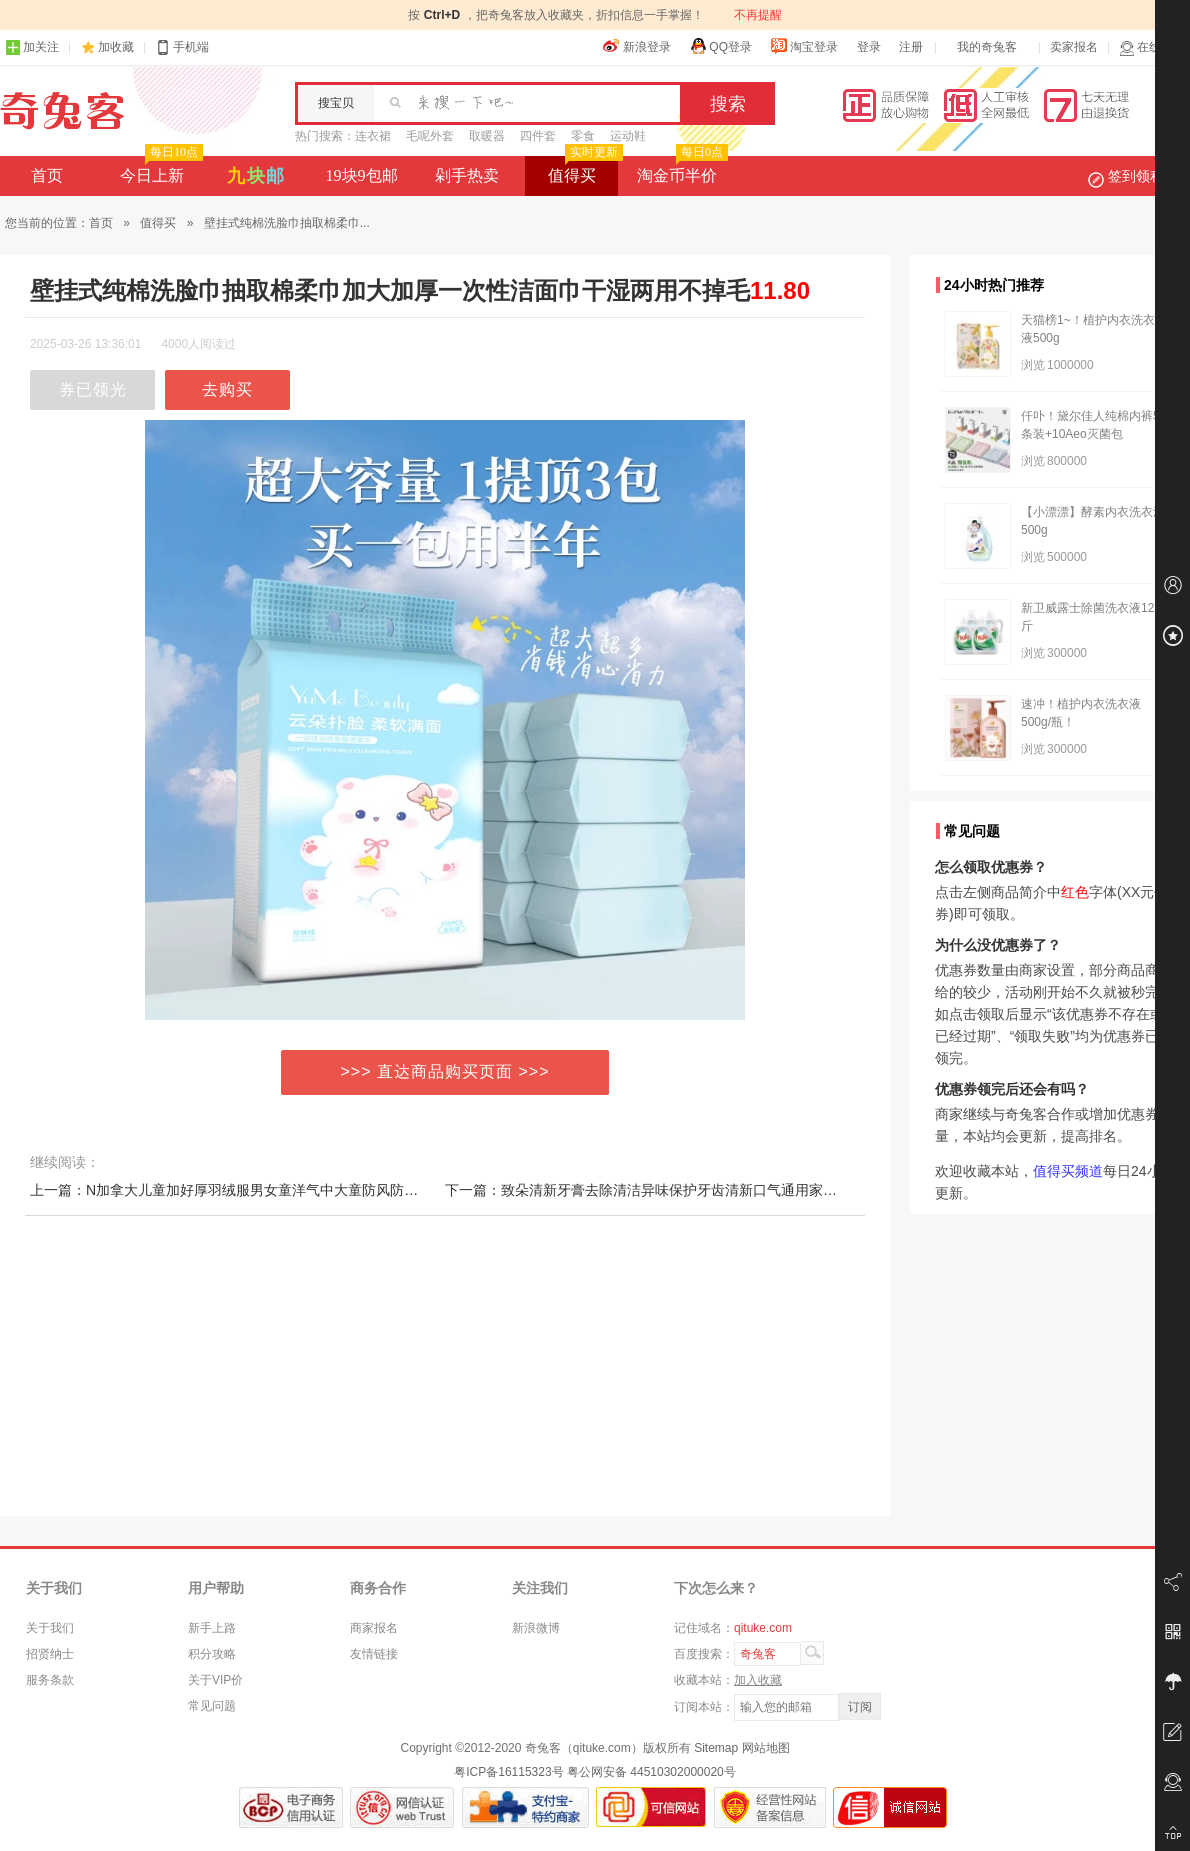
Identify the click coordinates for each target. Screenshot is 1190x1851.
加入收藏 (758, 1680)
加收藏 (116, 47)
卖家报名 (1074, 47)
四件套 (538, 136)
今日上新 (159, 170)
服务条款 (50, 1680)
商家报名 (374, 1628)
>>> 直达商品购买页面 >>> (445, 1071)
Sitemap (716, 1748)
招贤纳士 (50, 1654)
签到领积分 (1136, 176)
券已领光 (93, 389)
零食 (583, 136)
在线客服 (1152, 47)
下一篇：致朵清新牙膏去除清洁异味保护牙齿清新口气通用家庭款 (648, 1190)
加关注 (32, 47)
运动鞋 (628, 136)
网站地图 (766, 1748)
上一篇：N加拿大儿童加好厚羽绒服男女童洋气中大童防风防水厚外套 (245, 1190)
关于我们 (50, 1628)
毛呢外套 (430, 136)
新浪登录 (637, 46)
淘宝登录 (804, 46)
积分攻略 (212, 1654)
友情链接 (374, 1654)
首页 (47, 175)
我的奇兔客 (987, 47)
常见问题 (212, 1706)
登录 (869, 47)
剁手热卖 (467, 175)
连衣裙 (373, 136)
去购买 (227, 389)
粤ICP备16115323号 (508, 1772)
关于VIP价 (215, 1680)
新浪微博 (536, 1628)
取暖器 (487, 136)
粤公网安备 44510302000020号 (651, 1772)
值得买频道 (1068, 1171)
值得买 (583, 170)
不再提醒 (758, 15)
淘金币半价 (680, 170)
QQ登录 (720, 46)
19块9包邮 (362, 175)
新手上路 (212, 1628)
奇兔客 (62, 111)
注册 (911, 47)
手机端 (182, 47)
